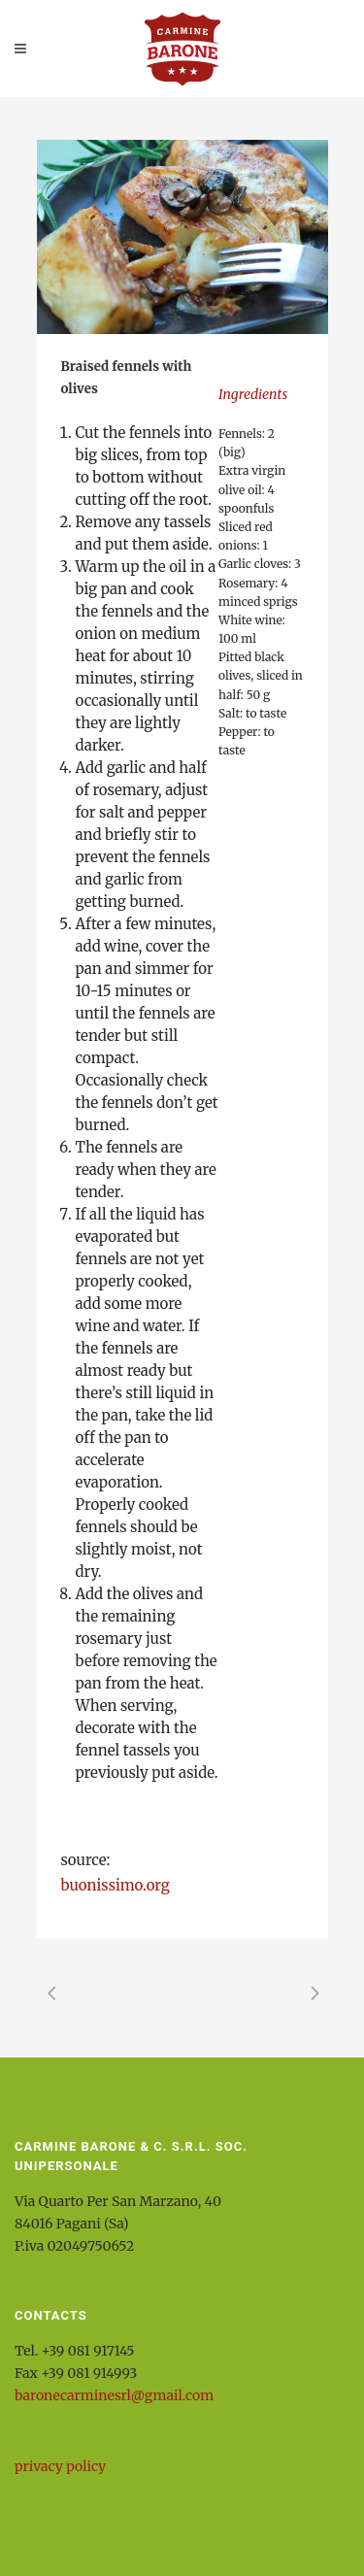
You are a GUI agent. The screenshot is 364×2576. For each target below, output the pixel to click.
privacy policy (60, 2466)
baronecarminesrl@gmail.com (114, 2395)
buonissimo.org (115, 1885)
